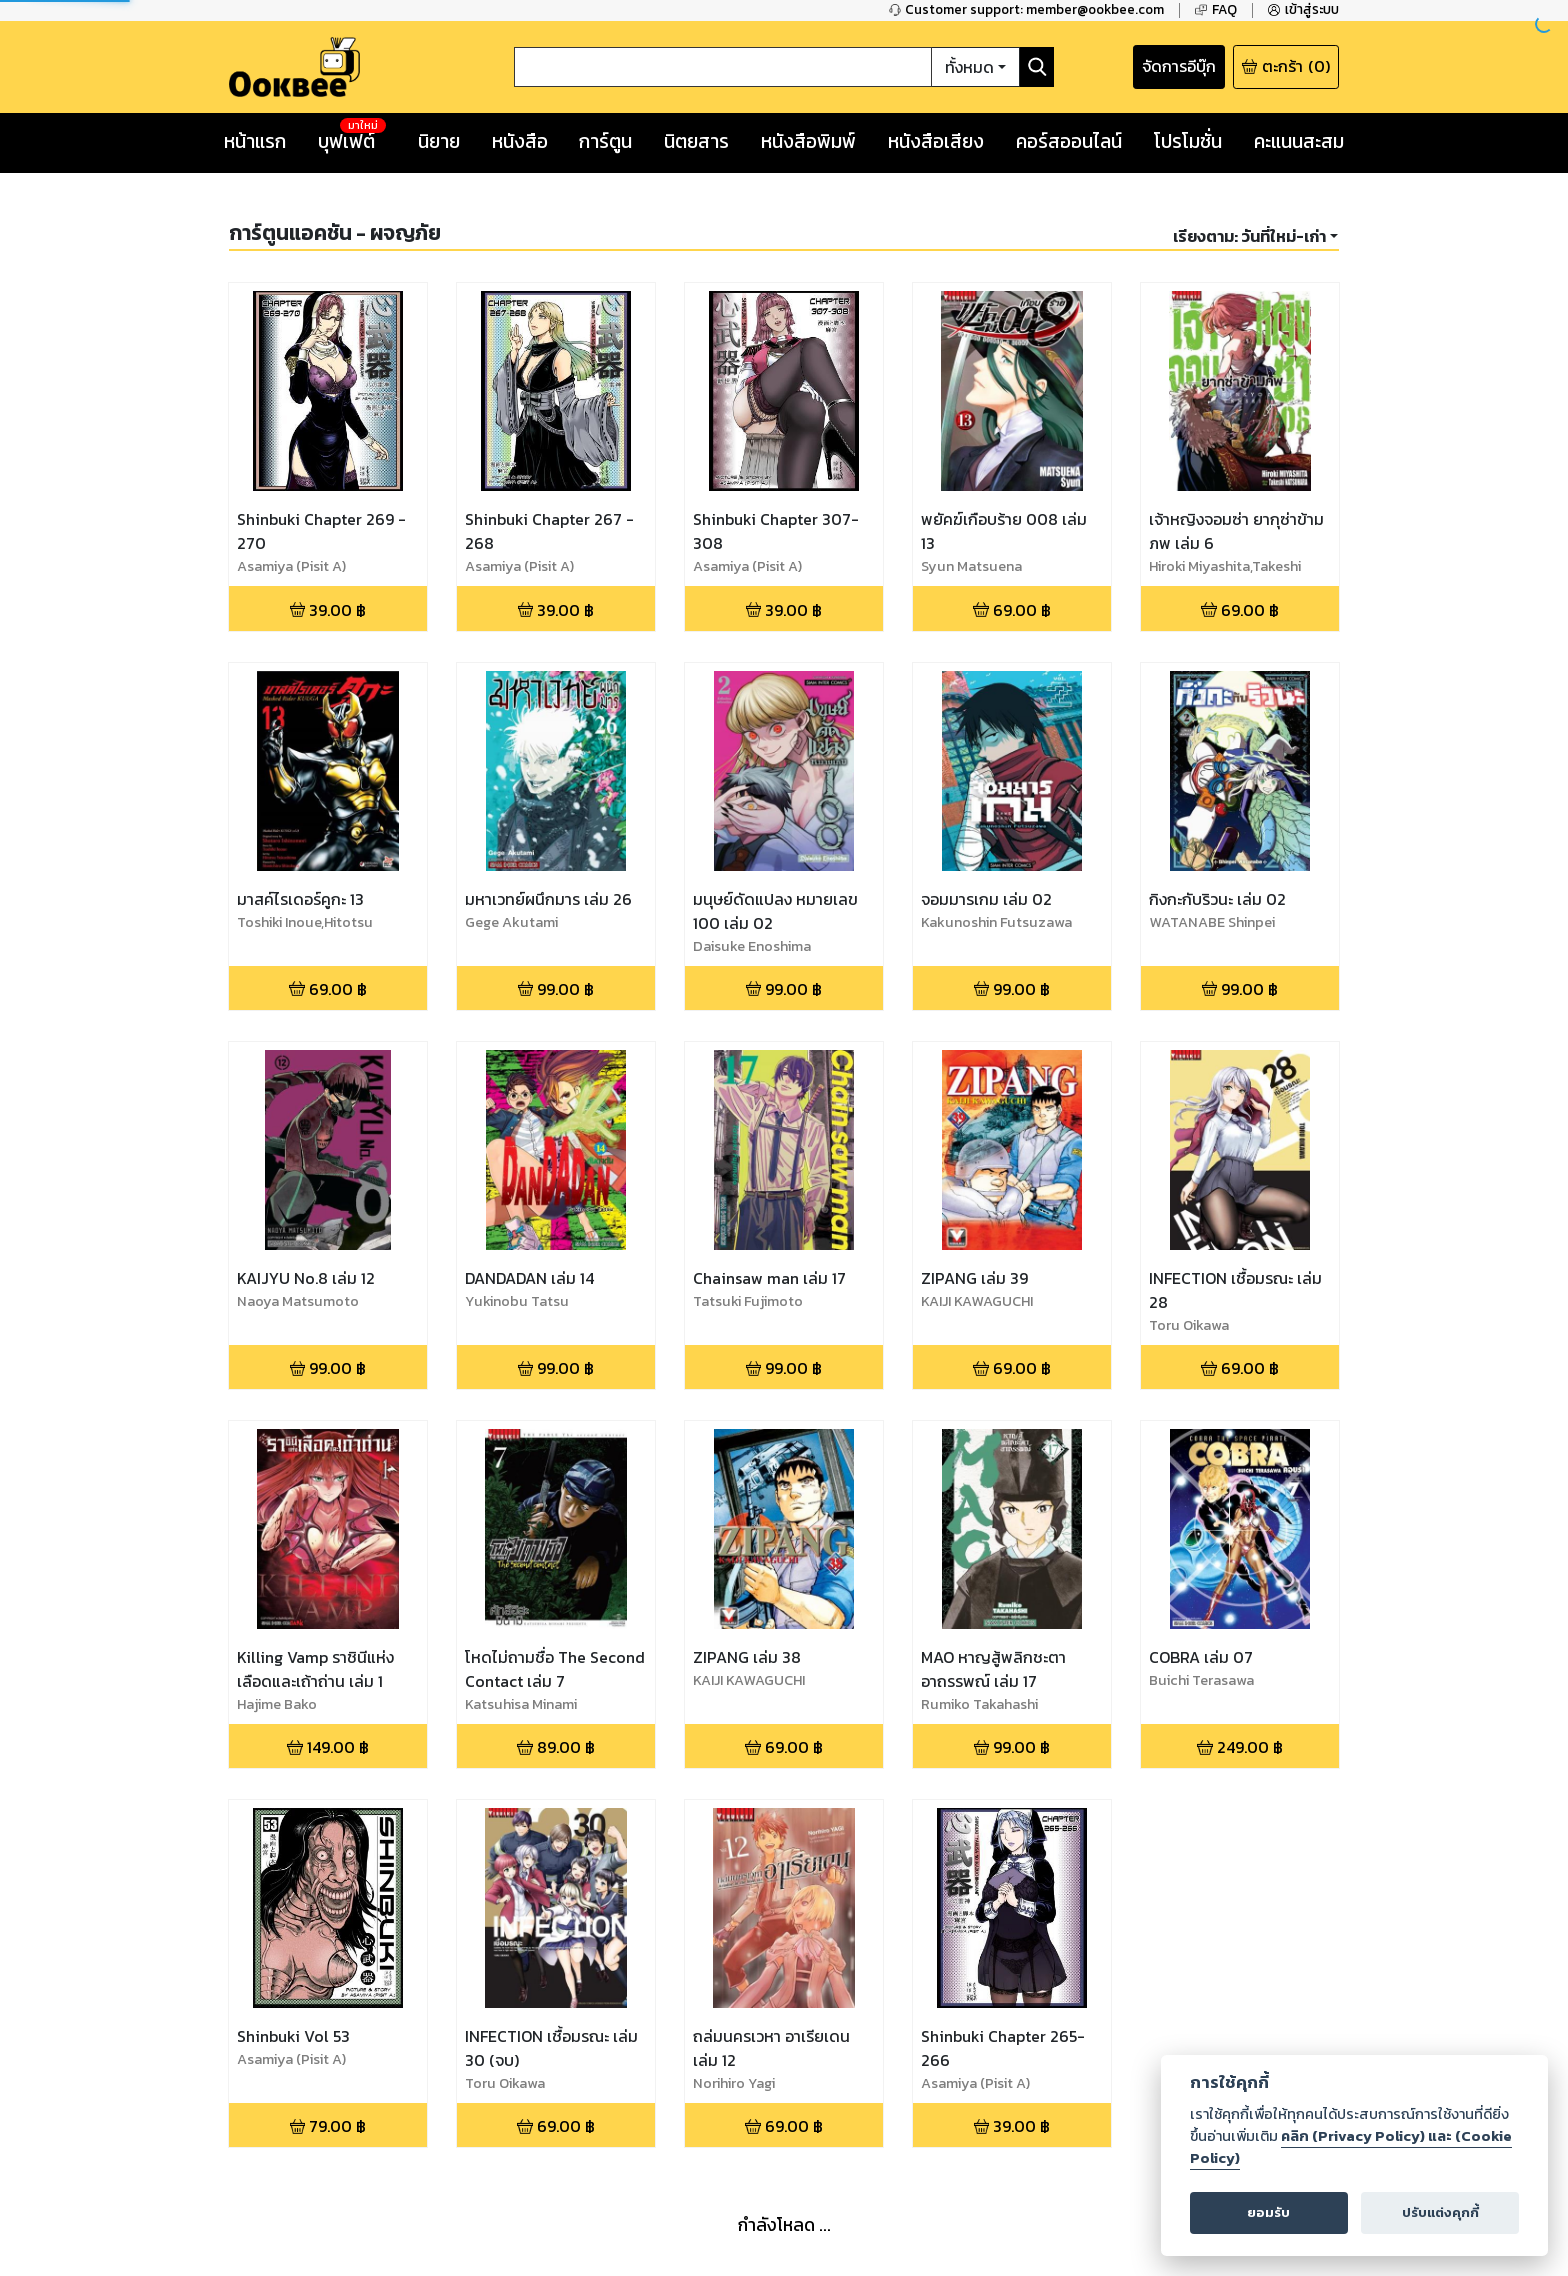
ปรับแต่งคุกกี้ (1440, 2212)
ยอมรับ (1268, 2212)
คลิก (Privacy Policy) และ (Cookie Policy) (1351, 2147)
